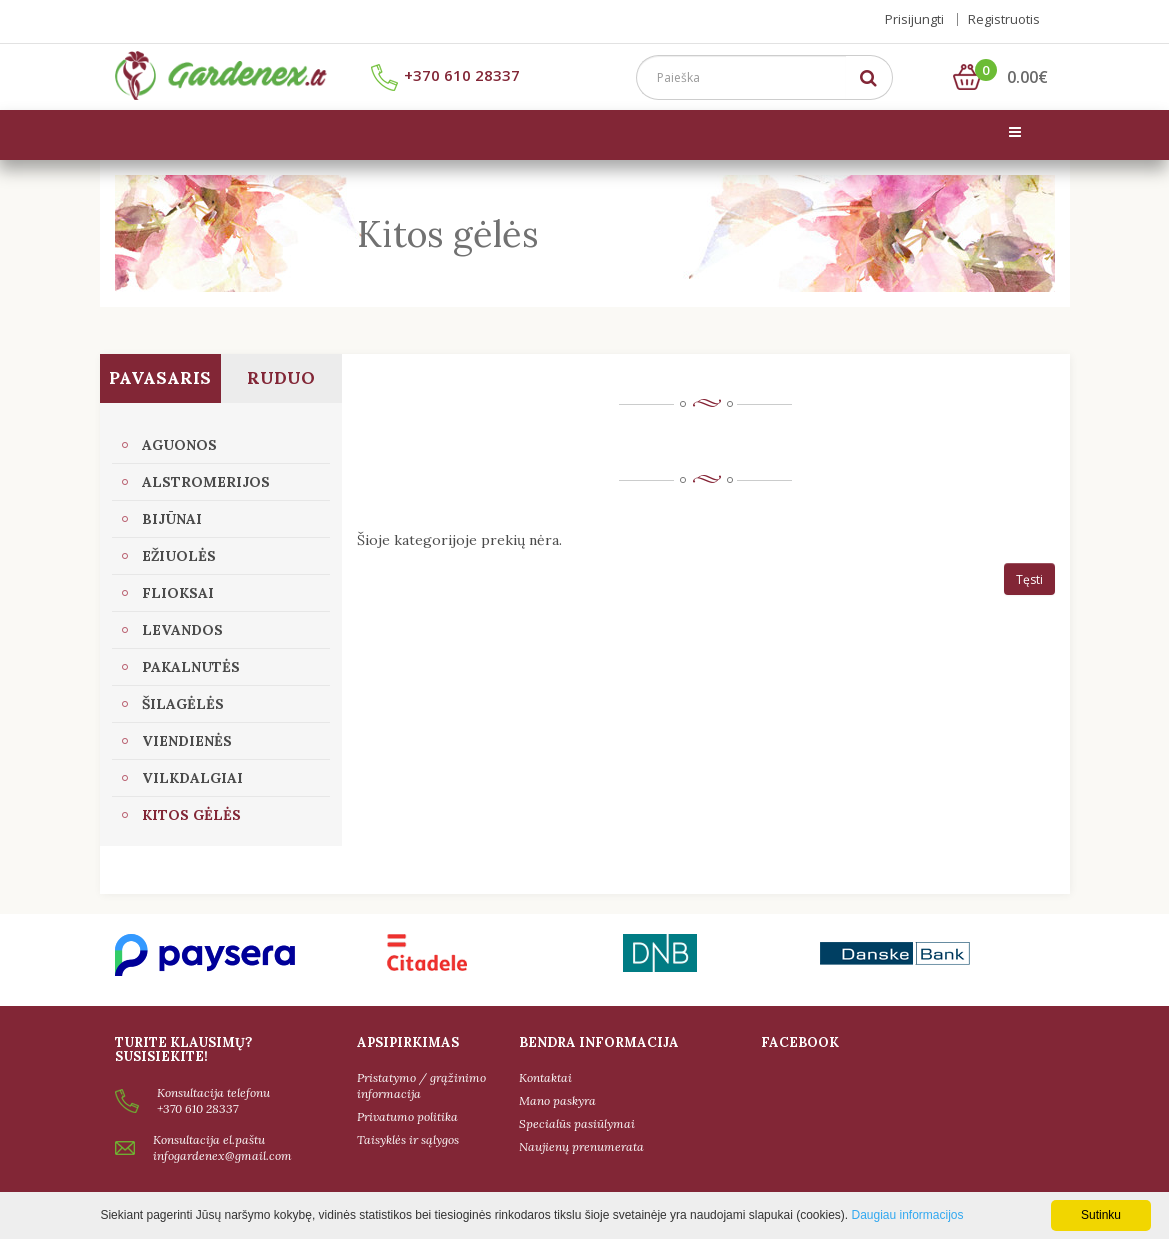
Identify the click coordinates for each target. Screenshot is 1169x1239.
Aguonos (179, 445)
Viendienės (187, 741)
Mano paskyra (557, 1100)
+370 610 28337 (445, 75)
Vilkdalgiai (192, 778)
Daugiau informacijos (907, 1215)
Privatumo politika (407, 1116)
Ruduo (281, 378)
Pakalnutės (191, 667)
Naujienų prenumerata (581, 1146)
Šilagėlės (183, 704)
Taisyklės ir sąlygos (408, 1139)
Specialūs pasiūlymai (577, 1123)
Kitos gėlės (191, 815)
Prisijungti (914, 19)
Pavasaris (160, 378)
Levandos (182, 630)
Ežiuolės (179, 556)
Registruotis (1004, 19)
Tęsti (1029, 579)
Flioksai (178, 593)
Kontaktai (545, 1077)
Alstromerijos (206, 482)
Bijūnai (172, 519)
